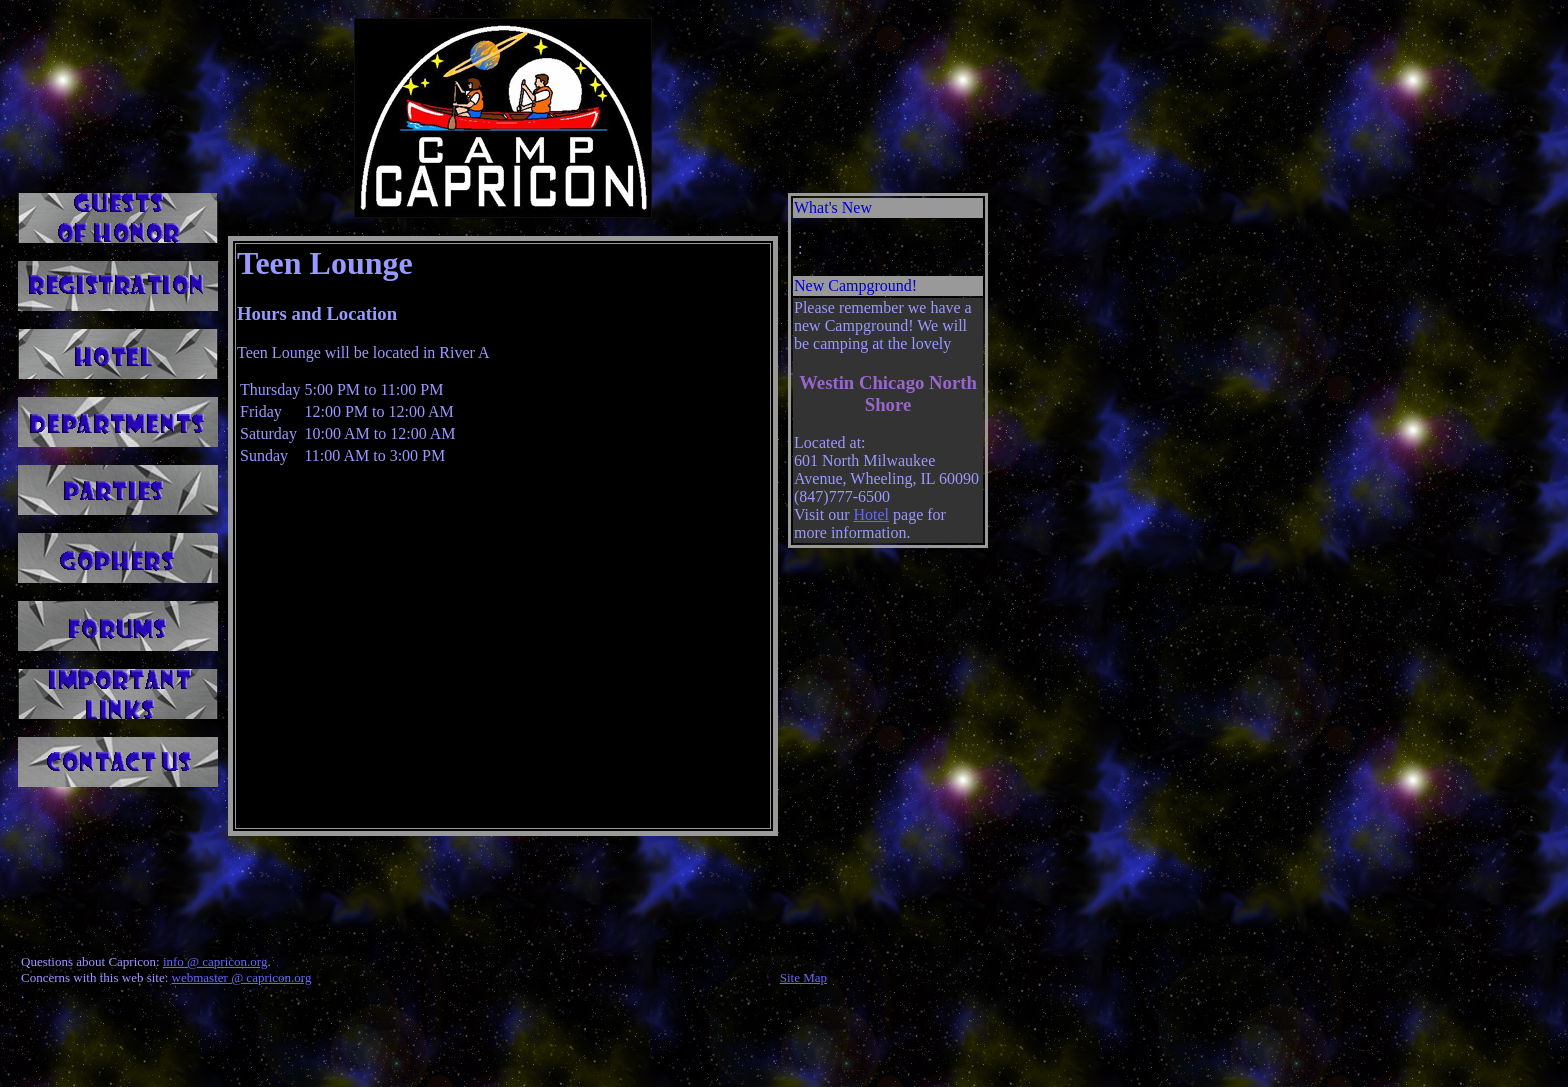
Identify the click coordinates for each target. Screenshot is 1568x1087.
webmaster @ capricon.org (242, 977)
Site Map (803, 977)
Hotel (871, 514)
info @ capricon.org (215, 961)
